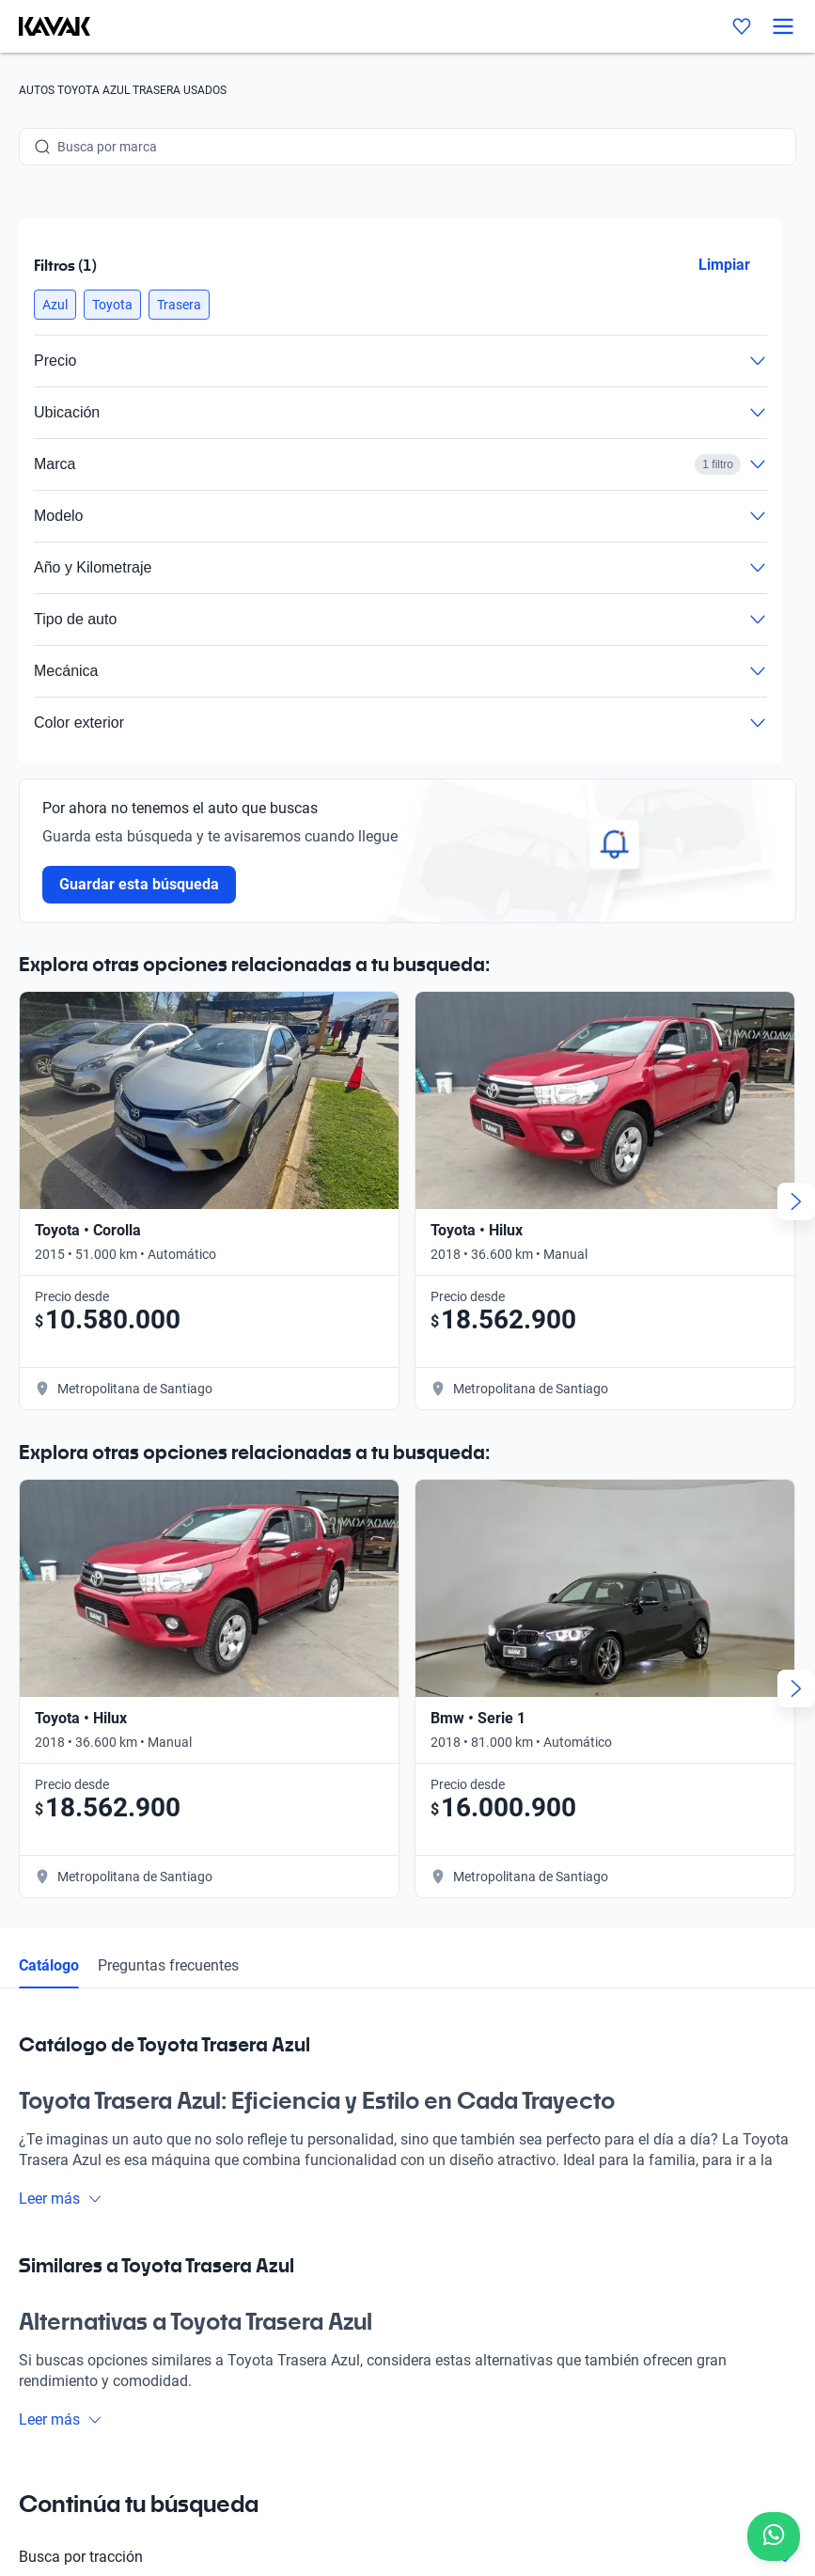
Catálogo (49, 1965)
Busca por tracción (407, 2557)
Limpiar (724, 265)
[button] (55, 305)
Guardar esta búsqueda (139, 884)
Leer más (60, 2198)
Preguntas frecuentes (168, 1965)
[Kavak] (45, 26)
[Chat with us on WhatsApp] (773, 2536)
